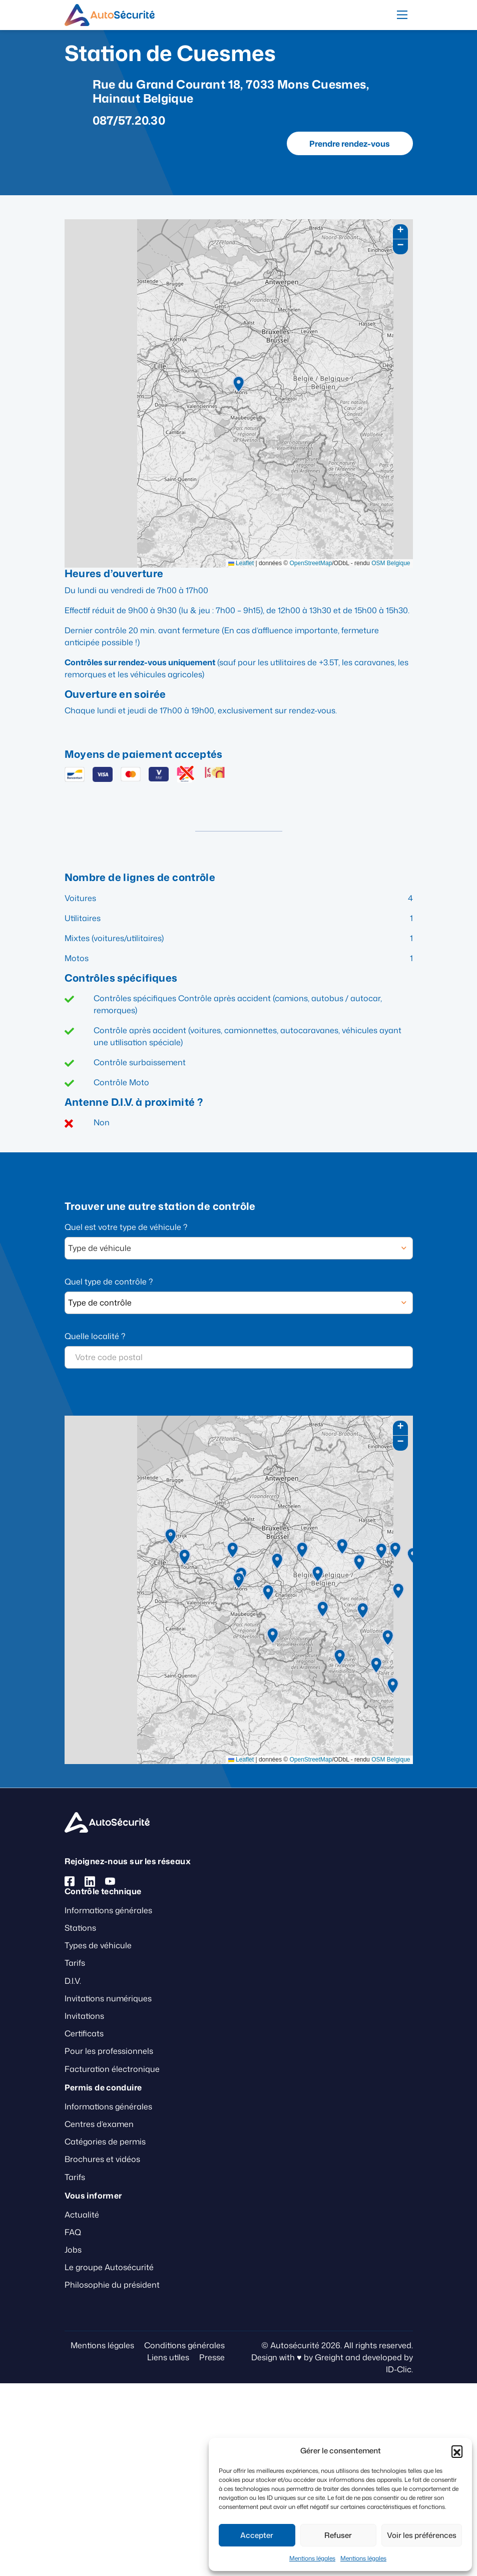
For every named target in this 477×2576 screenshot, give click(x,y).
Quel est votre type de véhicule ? (126, 1226)
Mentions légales (312, 2558)
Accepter (256, 2535)
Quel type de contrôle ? (109, 1281)
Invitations (84, 2015)
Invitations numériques (108, 1998)
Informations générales (108, 1910)
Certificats (84, 2033)
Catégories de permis (105, 2141)
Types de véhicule (98, 1945)
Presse (212, 2357)
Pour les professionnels (109, 2050)
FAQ (73, 2232)
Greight (329, 2357)
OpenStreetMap (310, 563)
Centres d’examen (99, 2123)
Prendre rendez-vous (349, 143)
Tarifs (75, 1962)
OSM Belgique (390, 563)
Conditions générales (184, 2345)
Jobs (73, 2249)
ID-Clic (398, 2369)
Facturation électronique (112, 2068)
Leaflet (241, 563)
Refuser (338, 2535)
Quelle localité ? (95, 1336)
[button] (457, 2451)
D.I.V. (73, 1980)
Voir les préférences (421, 2535)
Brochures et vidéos (102, 2159)
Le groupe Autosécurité (109, 2267)
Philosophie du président (112, 2284)
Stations (80, 1927)
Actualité (82, 2214)
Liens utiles (168, 2357)
